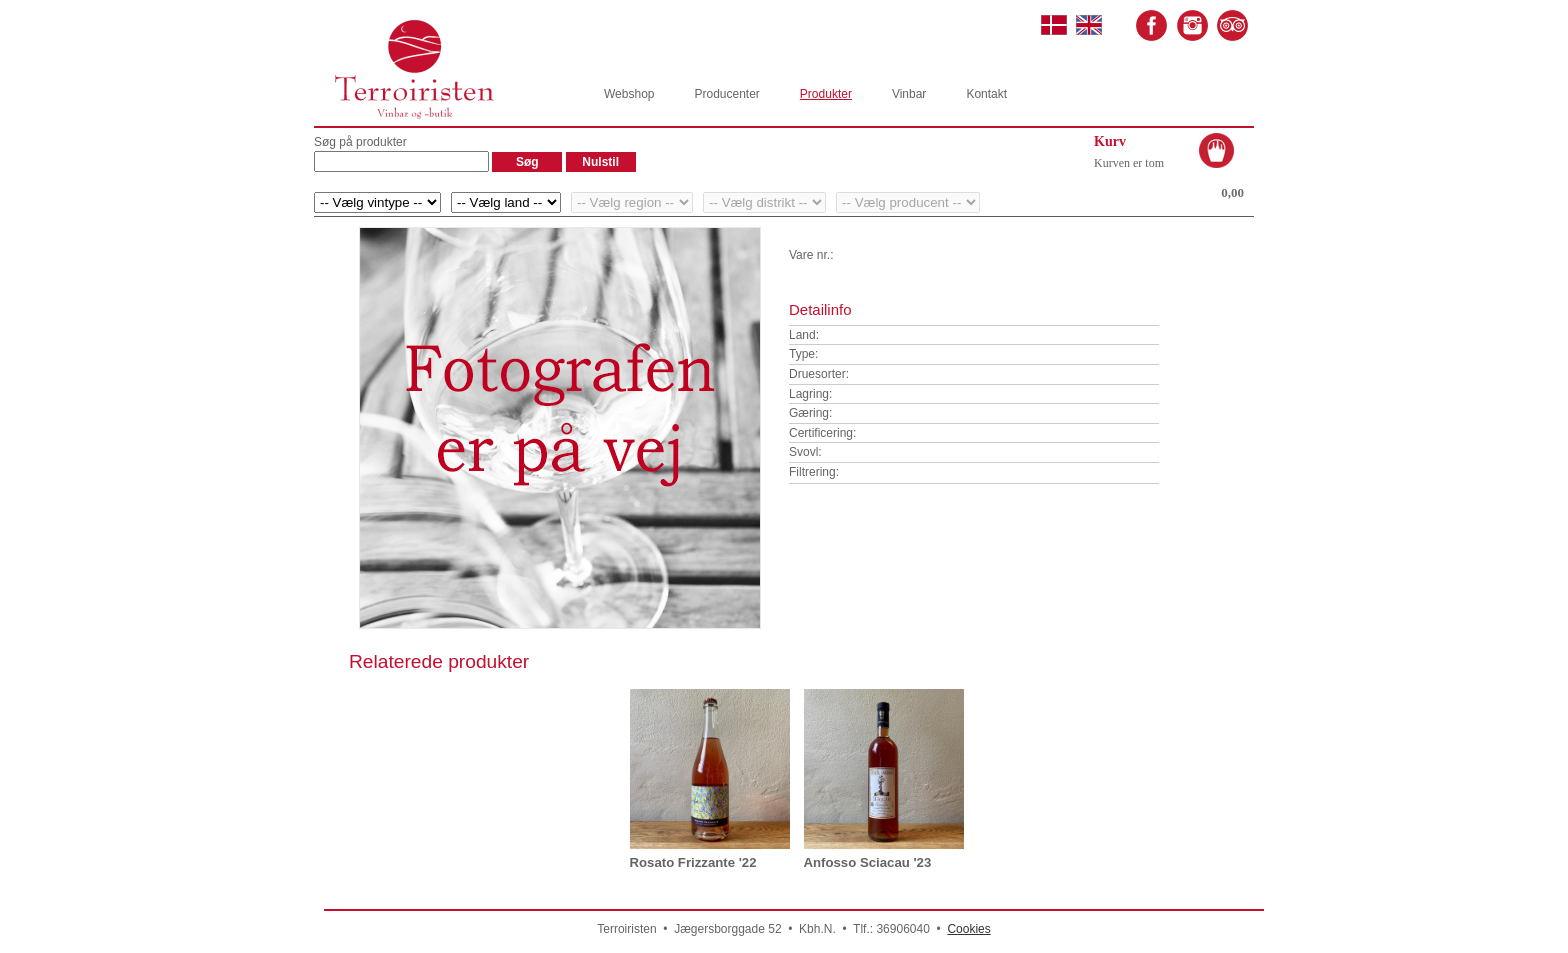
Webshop (629, 94)
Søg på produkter (360, 142)
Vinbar (909, 94)
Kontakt (986, 94)
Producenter (726, 94)
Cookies (968, 929)
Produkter (826, 94)
